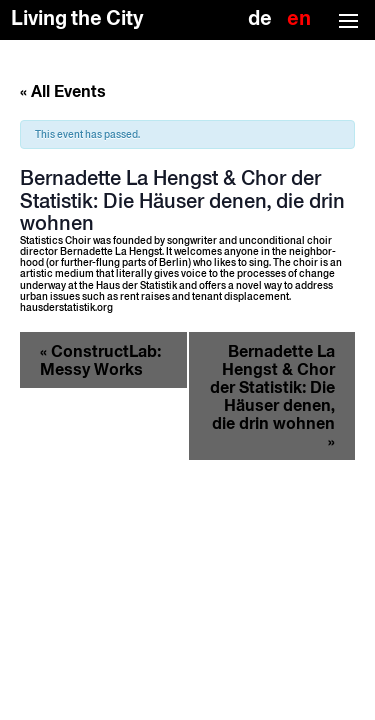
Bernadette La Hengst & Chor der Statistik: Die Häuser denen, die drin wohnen (272, 396)
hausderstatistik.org (66, 307)
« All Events (63, 91)
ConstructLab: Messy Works (100, 360)
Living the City (77, 18)
